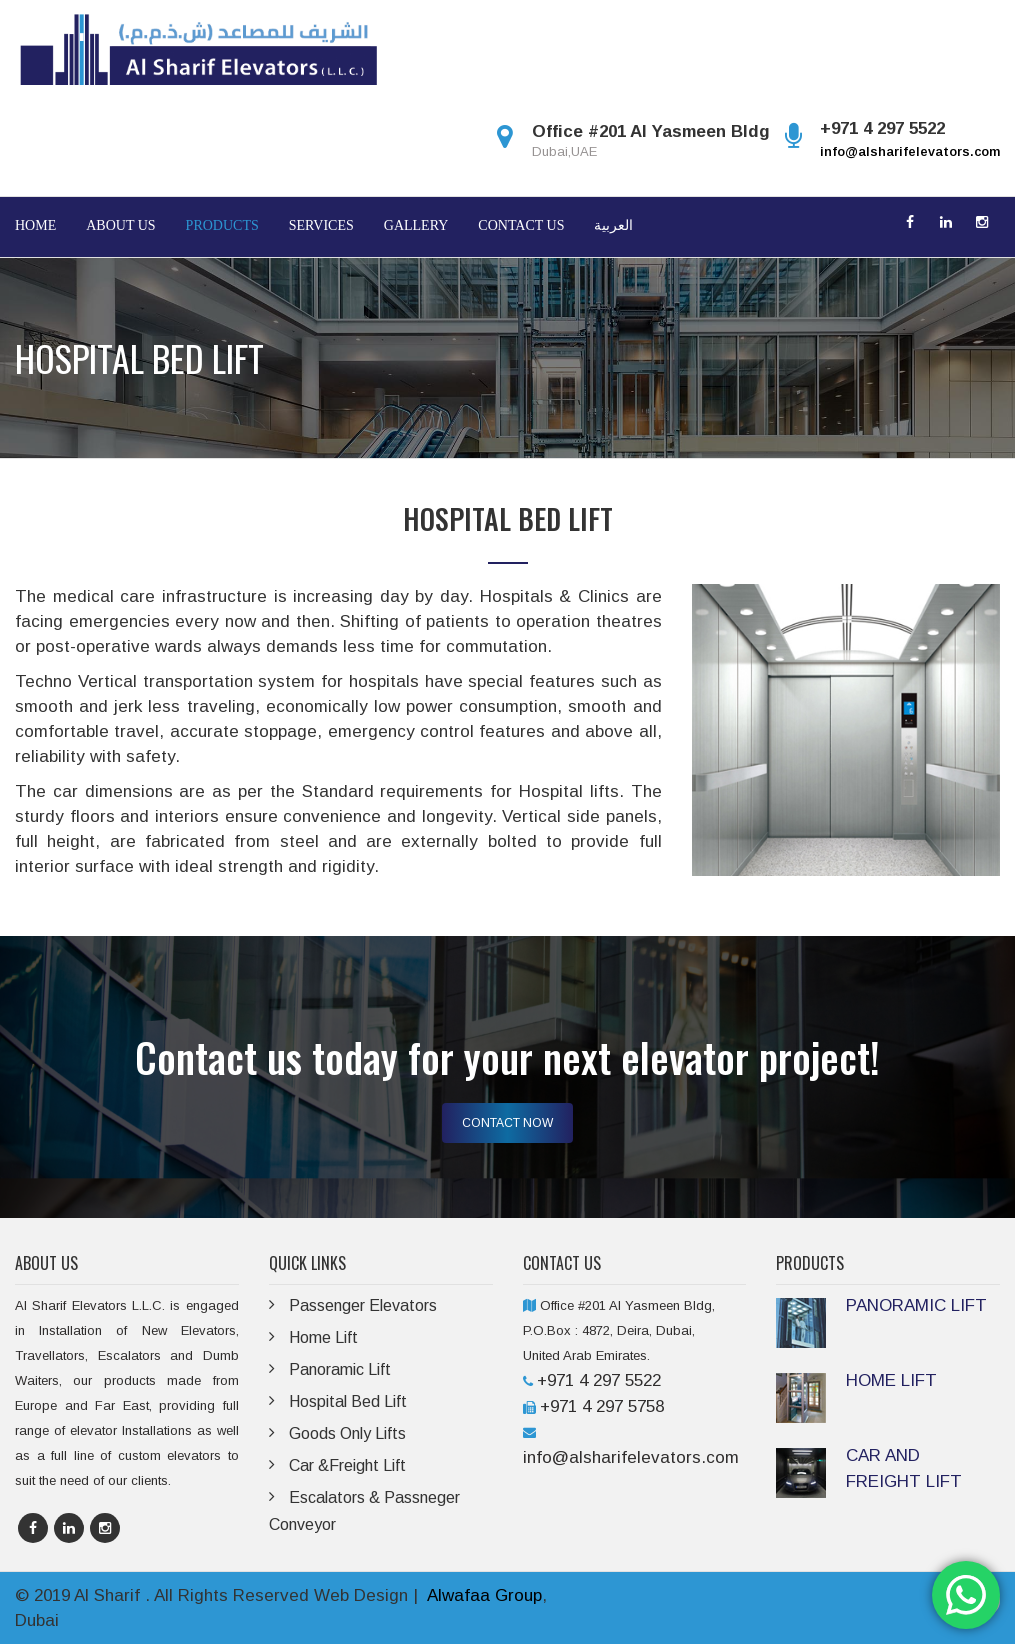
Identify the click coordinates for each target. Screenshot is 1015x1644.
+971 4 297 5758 (602, 1406)
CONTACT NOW (507, 1123)
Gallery (416, 225)
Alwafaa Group (484, 1595)
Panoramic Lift (340, 1369)
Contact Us (521, 225)
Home (35, 225)
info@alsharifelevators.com (910, 151)
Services (321, 225)
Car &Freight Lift (347, 1465)
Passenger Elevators (363, 1305)
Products (222, 225)
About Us (120, 225)
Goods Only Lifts (347, 1433)
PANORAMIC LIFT (916, 1305)
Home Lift (323, 1337)
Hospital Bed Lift (348, 1401)
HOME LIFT (891, 1380)
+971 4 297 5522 (599, 1380)
